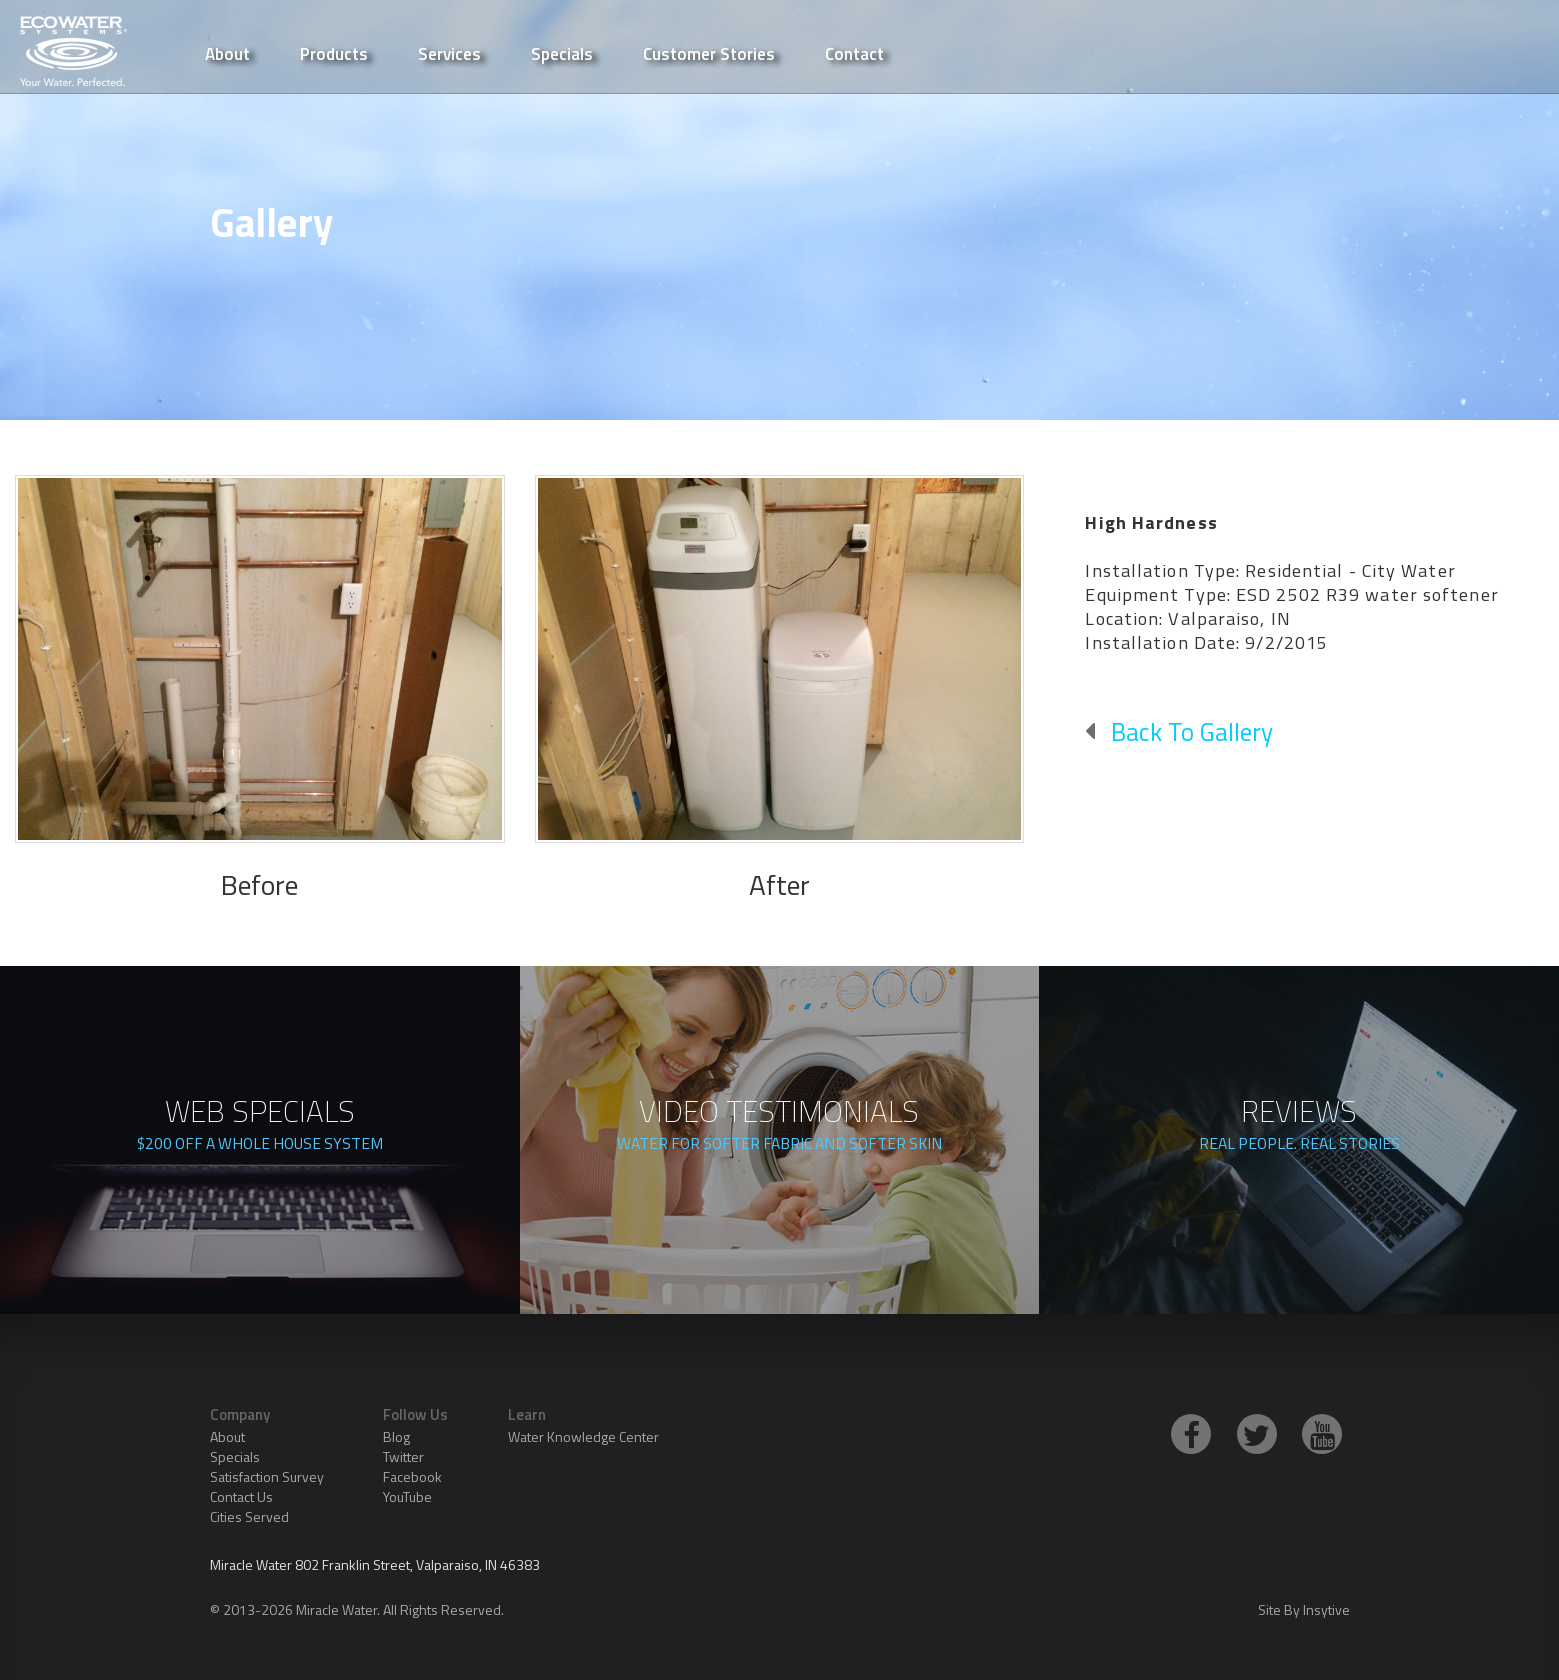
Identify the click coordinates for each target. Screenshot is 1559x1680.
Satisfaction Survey (267, 1476)
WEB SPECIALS (260, 1127)
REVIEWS (1299, 1127)
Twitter (403, 1456)
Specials (562, 52)
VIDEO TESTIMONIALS (780, 1127)
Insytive (1326, 1609)
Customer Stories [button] (709, 52)
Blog (396, 1436)
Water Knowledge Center (583, 1436)
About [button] (227, 52)
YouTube (407, 1496)
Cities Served (249, 1516)
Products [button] (334, 52)
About (227, 1436)
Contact (854, 52)
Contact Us (241, 1496)
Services (449, 52)
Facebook (412, 1476)
